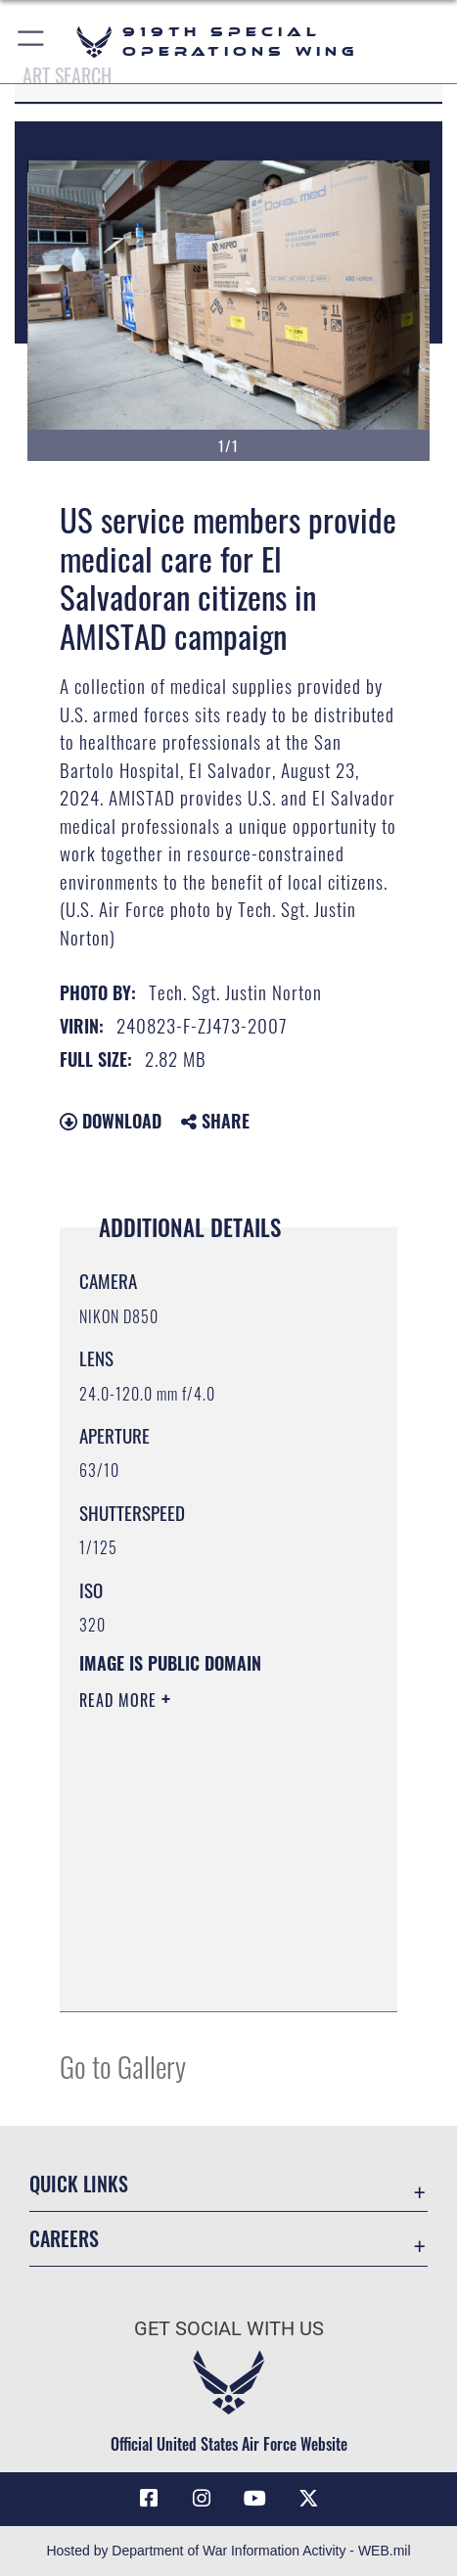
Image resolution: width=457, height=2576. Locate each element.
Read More (120, 1700)
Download (110, 1120)
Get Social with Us (229, 2329)
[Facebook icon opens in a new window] (148, 2498)
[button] (32, 41)
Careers (64, 2238)
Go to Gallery (123, 2066)
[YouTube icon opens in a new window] (255, 2498)
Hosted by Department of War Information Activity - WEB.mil (228, 2550)
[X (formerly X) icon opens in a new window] (308, 2498)
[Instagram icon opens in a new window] (201, 2498)
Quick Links (78, 2183)
